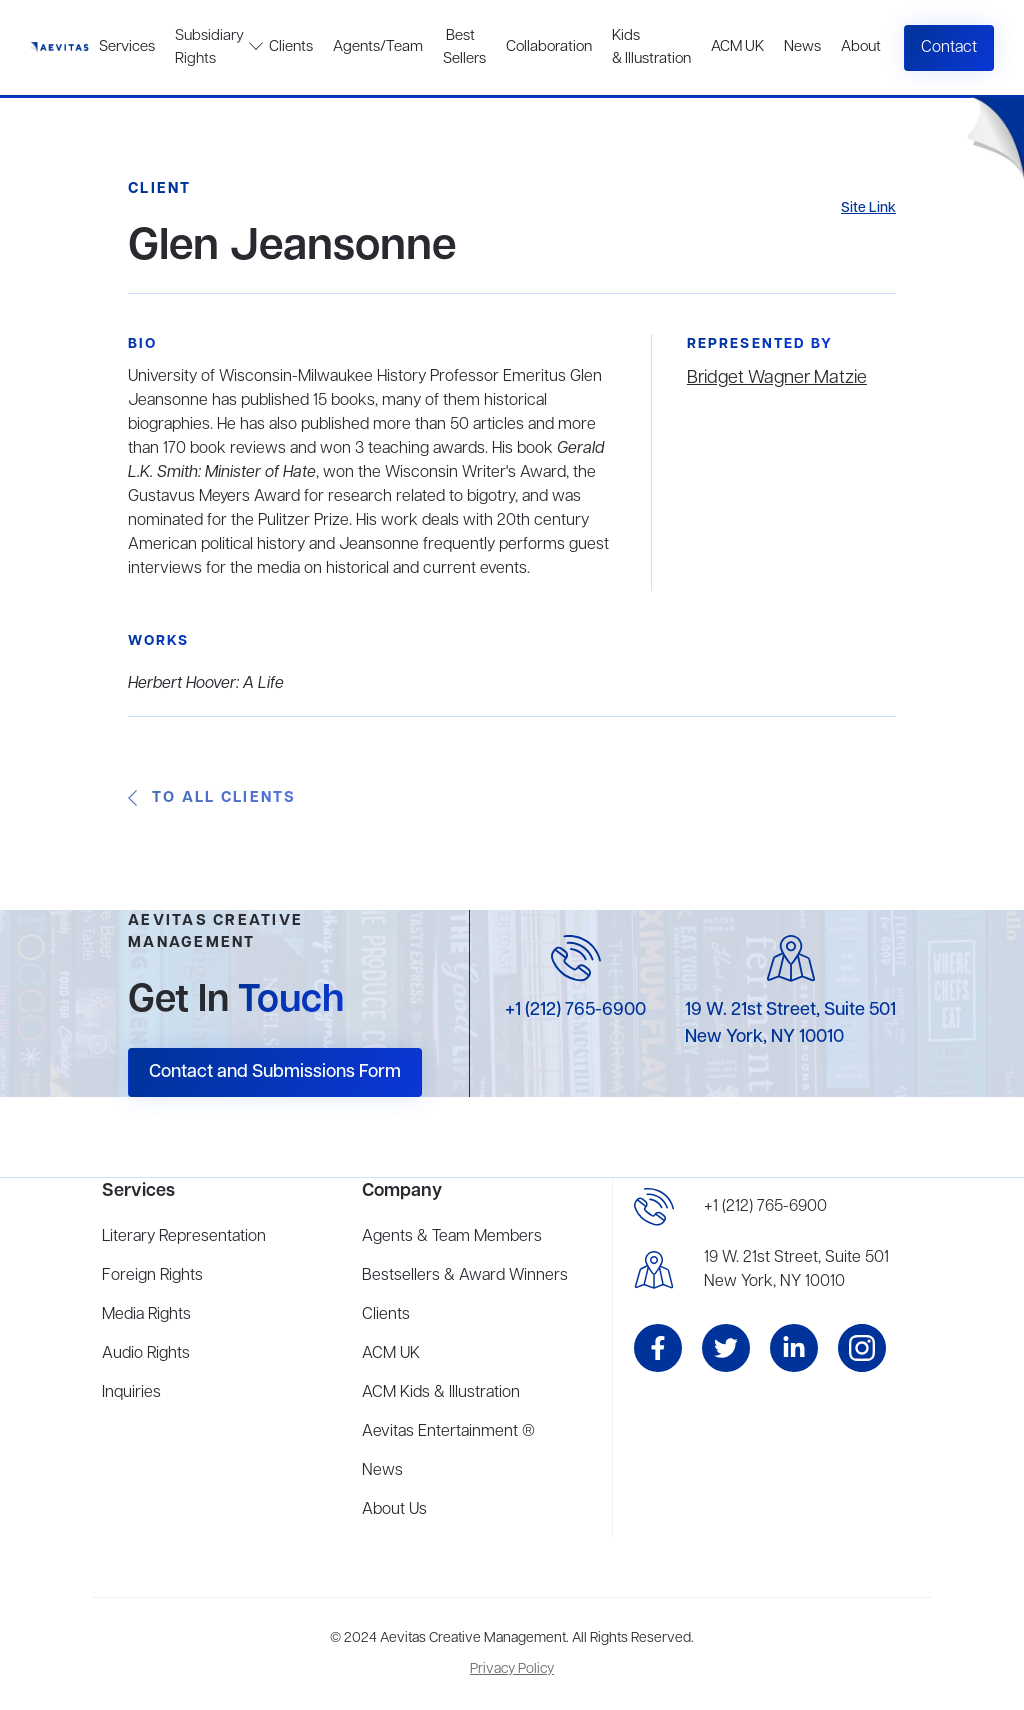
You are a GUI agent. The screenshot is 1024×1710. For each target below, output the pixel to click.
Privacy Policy (512, 1669)
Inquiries (131, 1393)
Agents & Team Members (452, 1237)
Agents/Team (378, 47)
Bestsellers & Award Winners (465, 1276)
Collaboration (549, 47)
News (802, 47)
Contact (949, 48)
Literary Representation (184, 1237)
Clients (291, 47)
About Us (394, 1510)
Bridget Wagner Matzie (777, 378)
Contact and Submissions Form (275, 1072)
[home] (59, 47)
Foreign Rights (152, 1276)
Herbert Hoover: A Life (206, 684)
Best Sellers (464, 47)
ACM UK (737, 47)
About (861, 47)
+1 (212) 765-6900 (575, 1010)
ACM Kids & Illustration (441, 1393)
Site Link (868, 208)
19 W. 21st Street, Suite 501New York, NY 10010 (796, 1270)
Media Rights (146, 1315)
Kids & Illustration (651, 47)
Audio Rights (146, 1354)
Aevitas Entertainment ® (448, 1432)
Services (127, 47)
